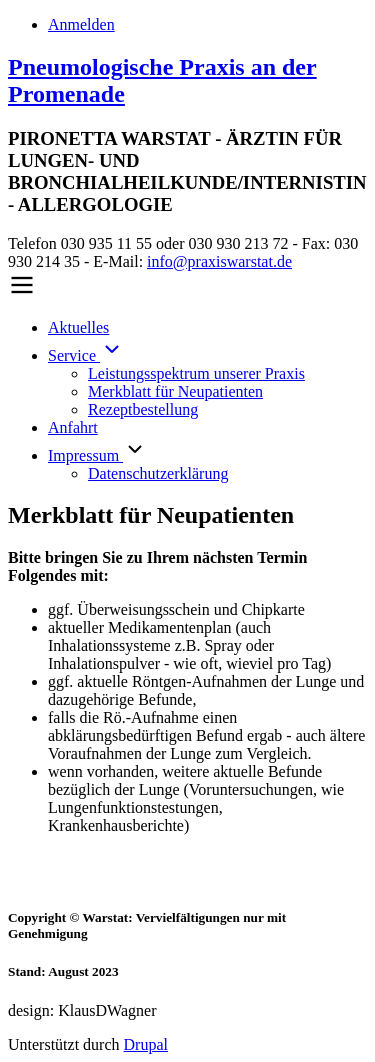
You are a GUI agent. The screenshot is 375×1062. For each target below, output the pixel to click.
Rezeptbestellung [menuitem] (143, 409)
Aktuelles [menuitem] (78, 327)
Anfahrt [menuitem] (73, 427)
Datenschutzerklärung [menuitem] (158, 473)
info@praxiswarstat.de (219, 261)
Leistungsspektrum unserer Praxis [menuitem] (196, 373)
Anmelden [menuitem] (81, 24)
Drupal (146, 1044)
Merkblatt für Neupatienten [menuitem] (175, 391)
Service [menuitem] (86, 355)
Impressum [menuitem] (85, 455)
